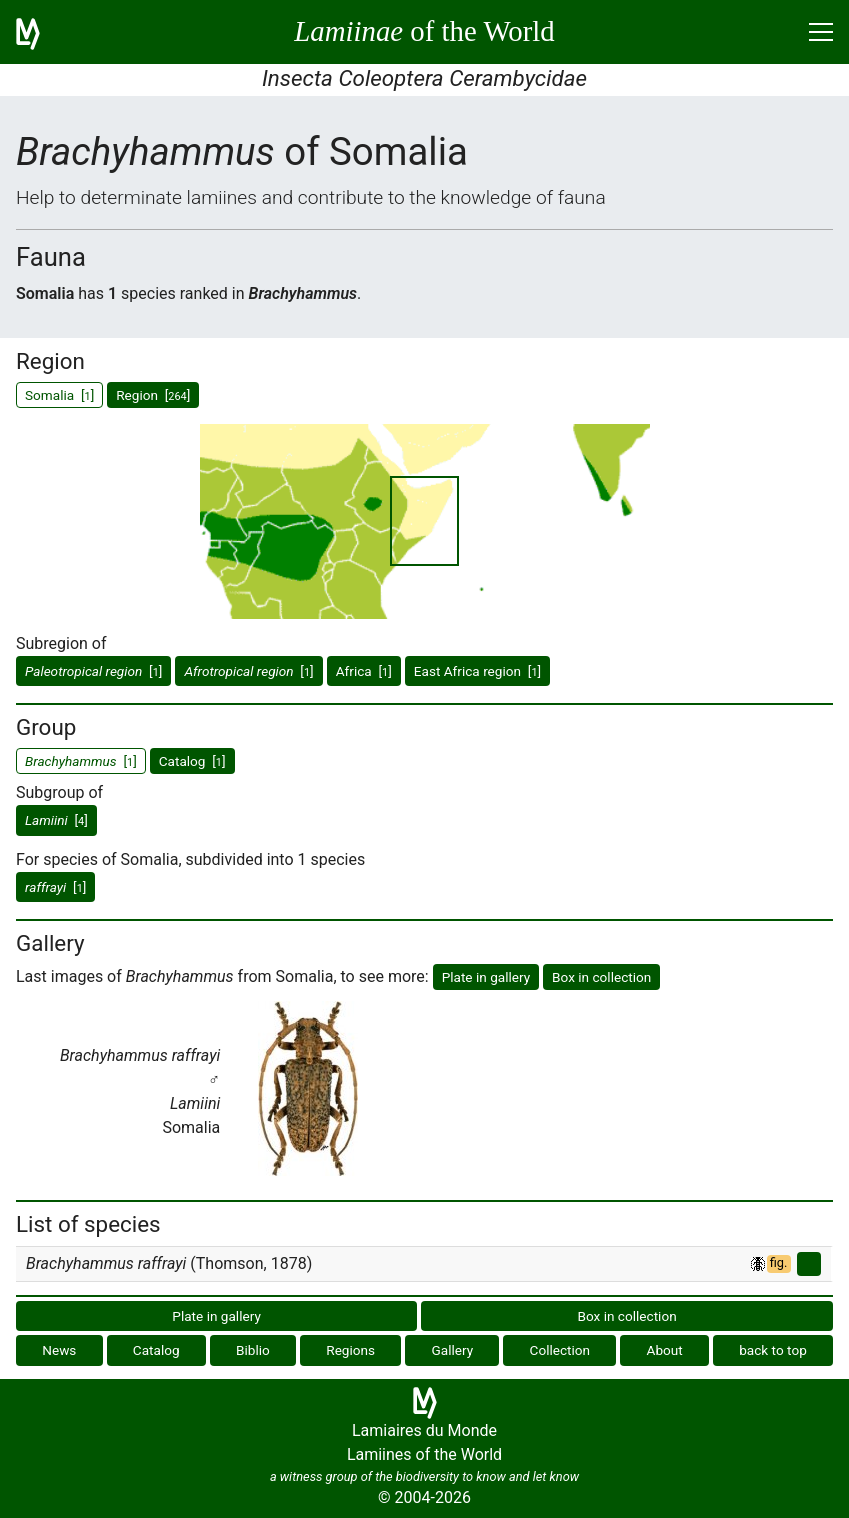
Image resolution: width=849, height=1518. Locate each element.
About (665, 1350)
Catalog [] (192, 761)
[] (93, 671)
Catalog (156, 1350)
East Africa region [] (477, 671)
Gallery (453, 1350)
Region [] (153, 395)
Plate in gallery (486, 977)
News (59, 1350)
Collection (560, 1350)
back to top (773, 1350)
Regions (350, 1350)
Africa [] (364, 671)
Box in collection (601, 977)
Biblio (253, 1350)
